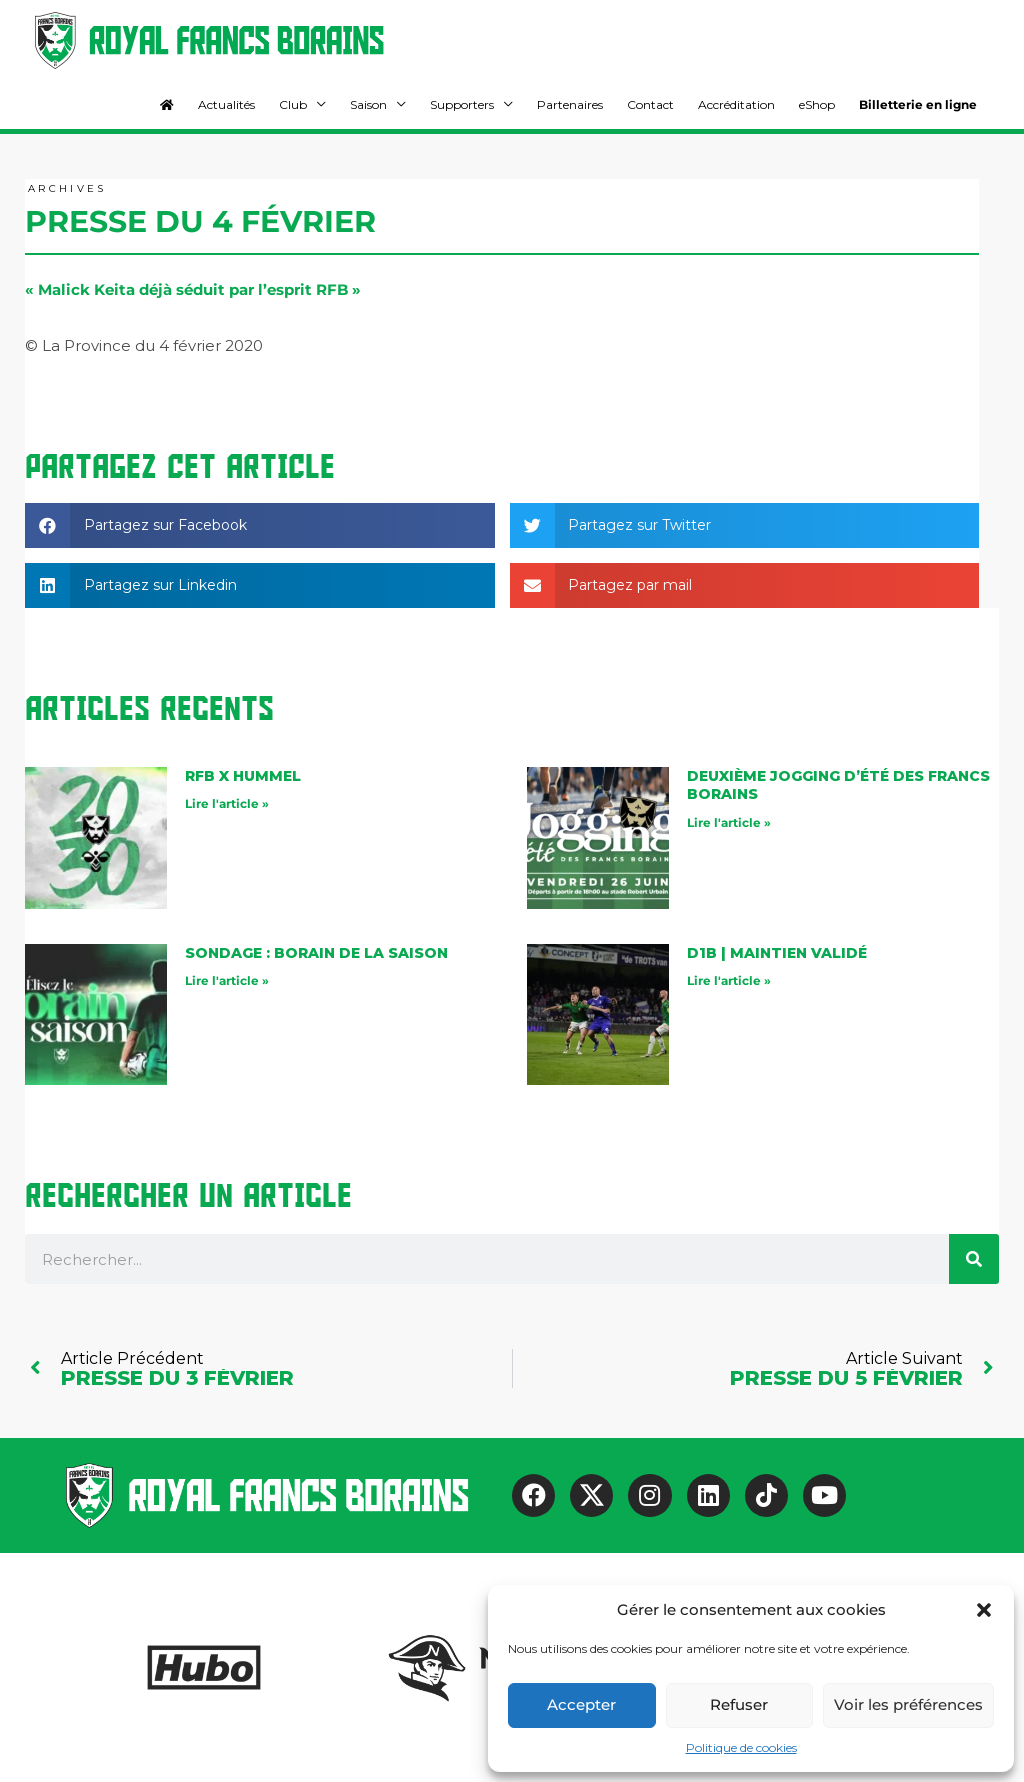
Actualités (226, 104)
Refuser (739, 1704)
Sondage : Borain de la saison (316, 953)
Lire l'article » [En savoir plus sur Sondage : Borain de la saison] (227, 980)
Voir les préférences (908, 1704)
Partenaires (570, 104)
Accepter (581, 1704)
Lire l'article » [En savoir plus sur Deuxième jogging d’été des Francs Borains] (729, 822)
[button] (984, 1610)
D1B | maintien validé (777, 953)
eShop (817, 104)
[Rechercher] (974, 1259)
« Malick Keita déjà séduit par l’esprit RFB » (193, 289)
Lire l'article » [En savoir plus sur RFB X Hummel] (227, 803)
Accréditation (736, 104)
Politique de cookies (741, 1747)
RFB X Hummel (243, 776)
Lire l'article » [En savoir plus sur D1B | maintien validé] (729, 980)
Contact (650, 104)
